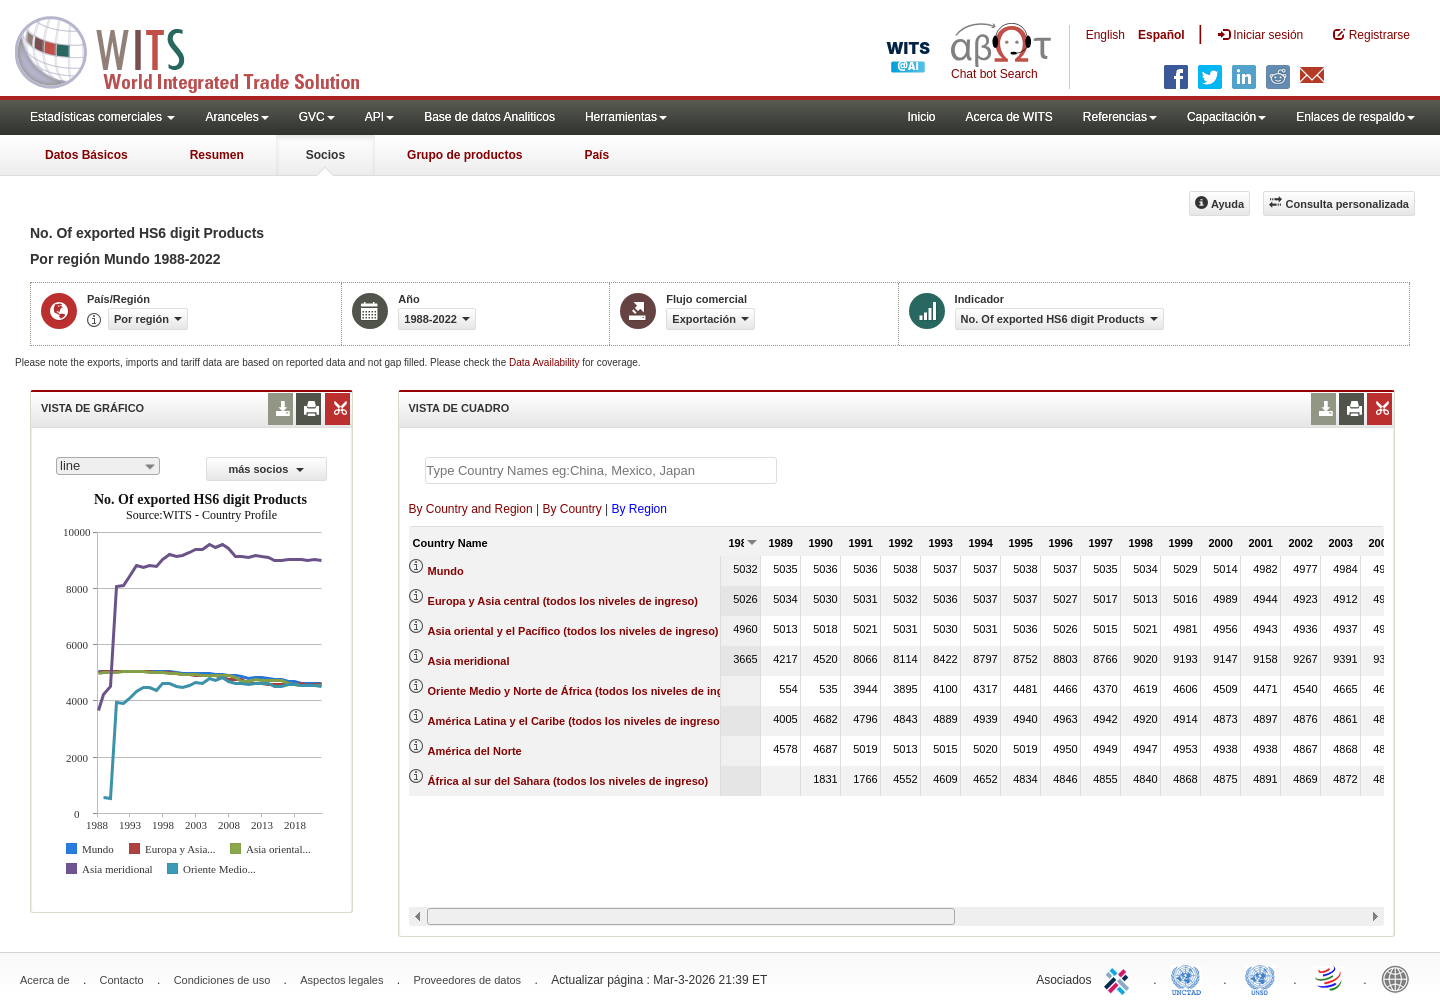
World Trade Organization (1330, 978)
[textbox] (601, 470)
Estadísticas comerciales (102, 117)
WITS (200, 50)
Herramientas (626, 117)
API (379, 117)
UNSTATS (1260, 978)
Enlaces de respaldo (1355, 117)
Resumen (217, 155)
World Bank (1400, 978)
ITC (1120, 978)
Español (1161, 35)
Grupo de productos (464, 155)
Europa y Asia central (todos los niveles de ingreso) (563, 601)
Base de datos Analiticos (489, 117)
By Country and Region (471, 509)
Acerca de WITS (1008, 117)
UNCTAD (1190, 978)
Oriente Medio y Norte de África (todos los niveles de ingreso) (589, 691)
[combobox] (108, 466)
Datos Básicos (86, 155)
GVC (317, 117)
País (596, 155)
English (1105, 35)
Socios (325, 155)
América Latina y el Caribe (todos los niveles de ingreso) (576, 721)
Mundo (446, 571)
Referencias (1120, 117)
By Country (571, 509)
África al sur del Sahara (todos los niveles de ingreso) (568, 781)
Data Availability (545, 362)
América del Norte (475, 751)
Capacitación (1226, 117)
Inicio (921, 117)
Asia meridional (469, 661)
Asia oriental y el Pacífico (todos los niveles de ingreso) (573, 631)
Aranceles (236, 117)
